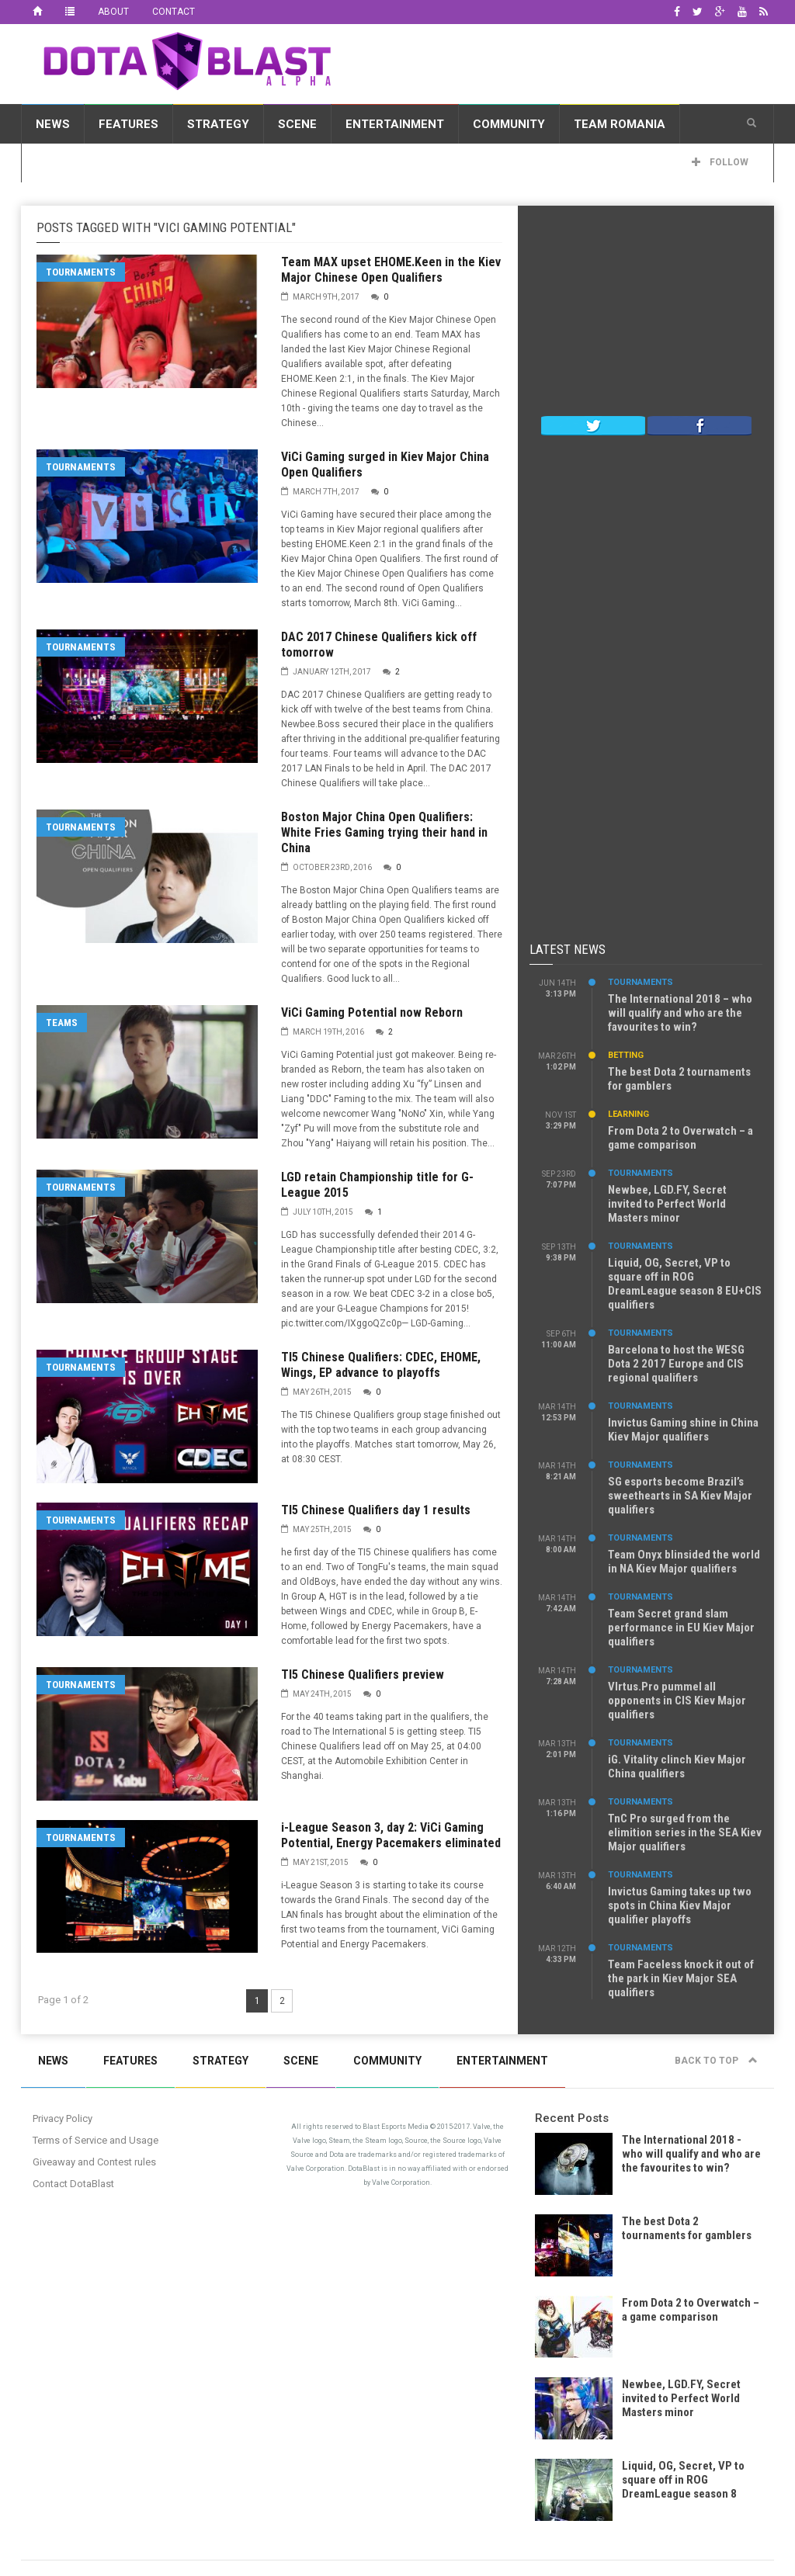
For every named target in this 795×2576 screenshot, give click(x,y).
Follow (720, 162)
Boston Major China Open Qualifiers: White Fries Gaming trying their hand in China (384, 832)
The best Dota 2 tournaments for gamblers (687, 2228)
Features (128, 124)
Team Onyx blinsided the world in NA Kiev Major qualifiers (684, 1562)
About (113, 11)
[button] (751, 123)
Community (509, 124)
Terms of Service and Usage (95, 2140)
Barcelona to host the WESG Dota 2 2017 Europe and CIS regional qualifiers (676, 1364)
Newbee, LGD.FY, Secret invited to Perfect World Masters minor (667, 1204)
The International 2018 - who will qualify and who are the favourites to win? (691, 2154)
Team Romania (619, 124)
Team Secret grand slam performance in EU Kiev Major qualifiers (681, 1628)
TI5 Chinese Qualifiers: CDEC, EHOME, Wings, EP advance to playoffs (381, 1365)
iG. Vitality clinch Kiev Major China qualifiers (677, 1766)
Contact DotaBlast (73, 2183)
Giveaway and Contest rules (94, 2162)
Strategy (218, 124)
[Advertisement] (645, 314)
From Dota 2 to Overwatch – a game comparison (680, 1138)
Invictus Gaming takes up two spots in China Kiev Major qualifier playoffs (680, 1905)
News (53, 124)
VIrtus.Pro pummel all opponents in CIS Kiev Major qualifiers (677, 1700)
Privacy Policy (62, 2118)
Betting (626, 1055)
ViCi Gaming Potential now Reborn (372, 1012)
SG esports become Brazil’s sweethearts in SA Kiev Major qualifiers (680, 1496)
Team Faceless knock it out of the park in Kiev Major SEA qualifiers (681, 1978)
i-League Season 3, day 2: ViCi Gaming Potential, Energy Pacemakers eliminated (391, 1835)
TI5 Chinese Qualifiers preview (362, 1674)
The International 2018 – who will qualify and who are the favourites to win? (680, 1013)
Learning (628, 1114)
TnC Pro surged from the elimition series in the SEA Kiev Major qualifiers (685, 1832)
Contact (173, 11)
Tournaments (81, 272)
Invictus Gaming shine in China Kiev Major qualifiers (683, 1430)
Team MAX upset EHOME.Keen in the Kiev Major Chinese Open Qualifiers (391, 270)
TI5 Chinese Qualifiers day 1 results (375, 1510)
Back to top (716, 2060)
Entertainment (394, 124)
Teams (62, 1022)
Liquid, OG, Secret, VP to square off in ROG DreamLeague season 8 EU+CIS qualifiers (685, 1284)
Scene (297, 124)
